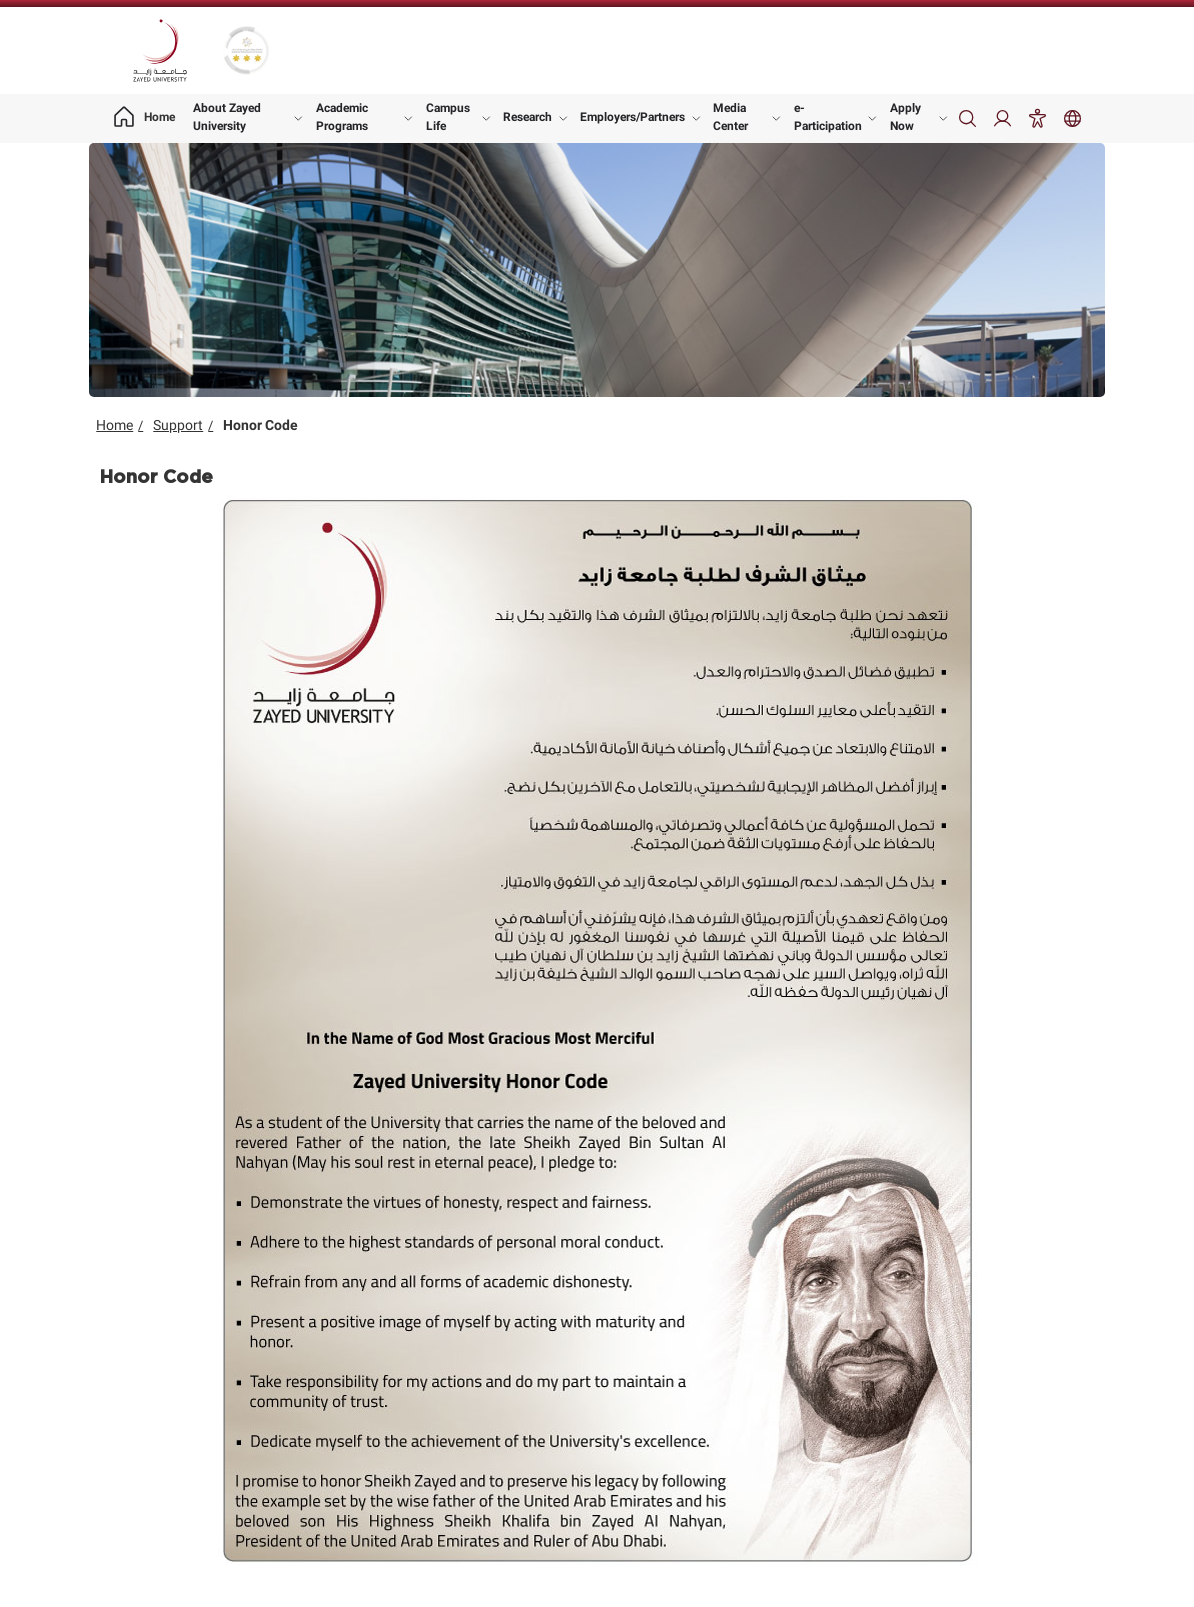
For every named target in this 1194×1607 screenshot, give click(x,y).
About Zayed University (227, 117)
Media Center (730, 117)
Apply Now (905, 117)
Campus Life (448, 117)
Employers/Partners (632, 117)
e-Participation (828, 117)
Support (178, 425)
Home (114, 425)
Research (527, 117)
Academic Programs (342, 117)
